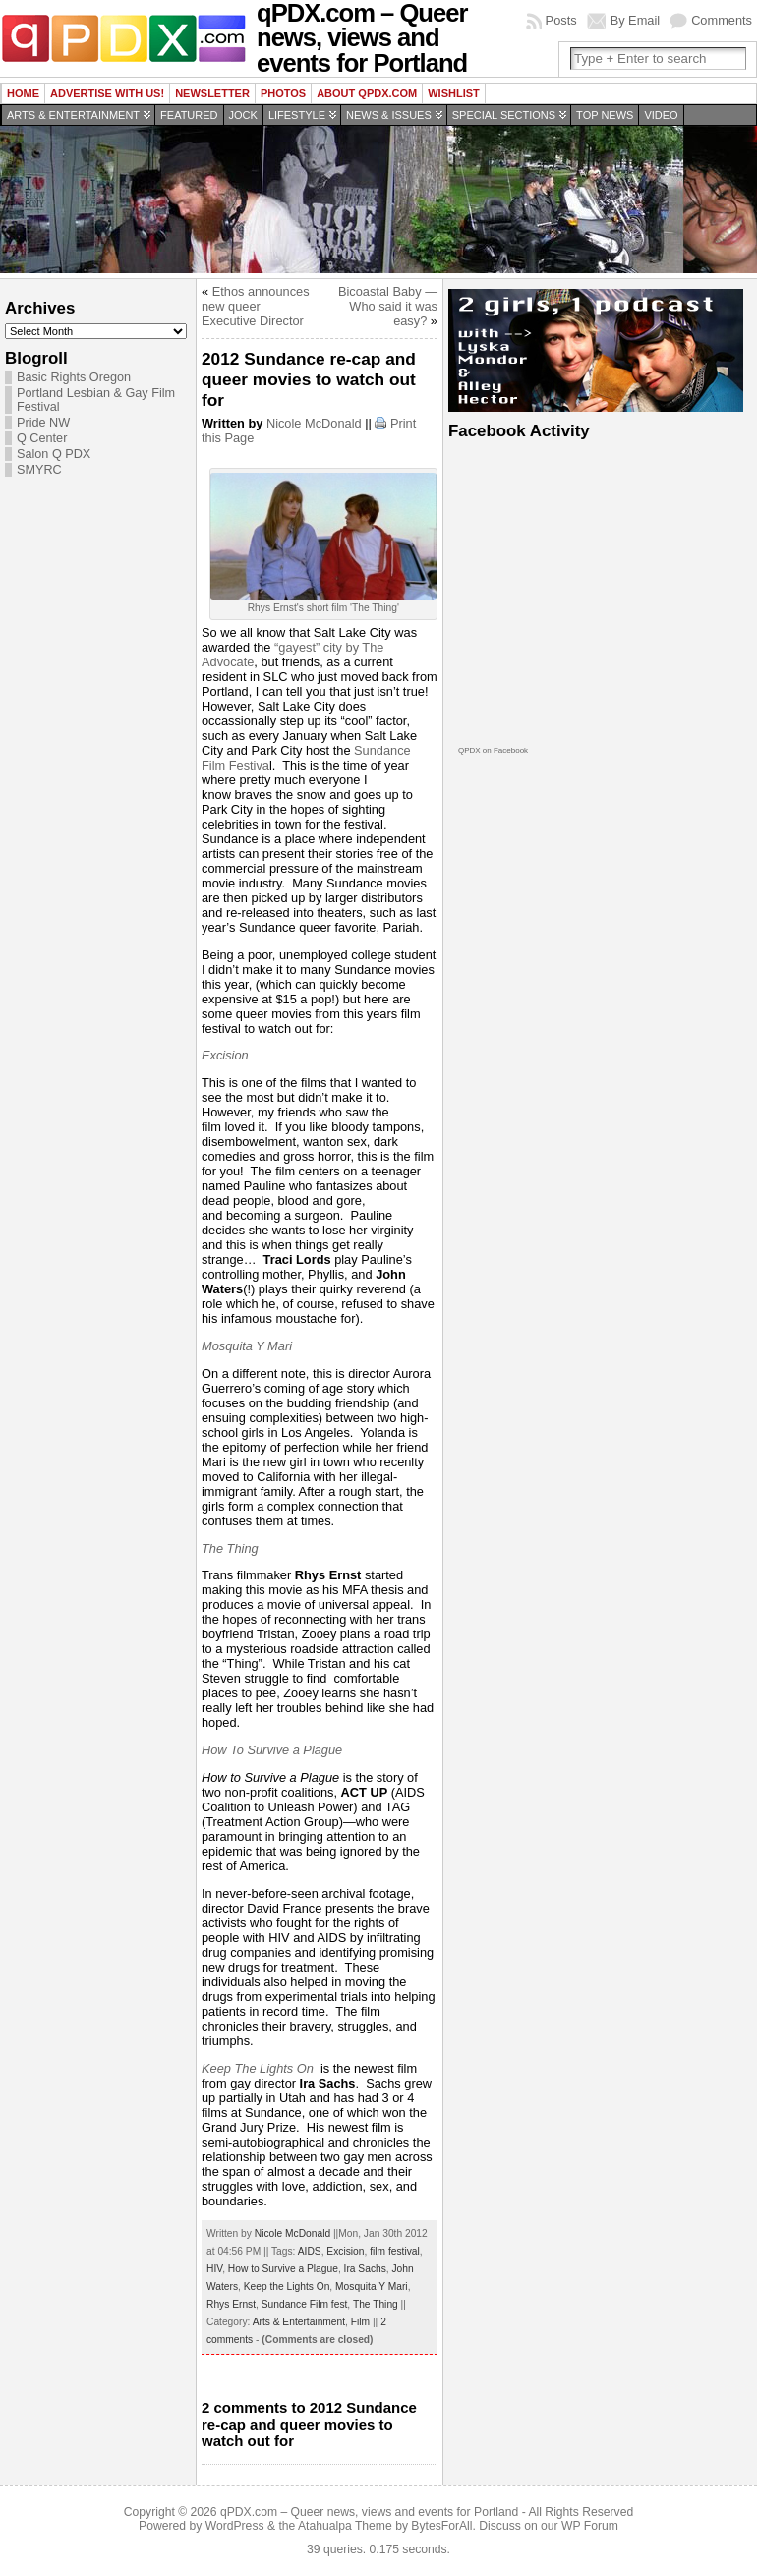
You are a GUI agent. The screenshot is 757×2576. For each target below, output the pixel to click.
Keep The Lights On (258, 2068)
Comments (721, 20)
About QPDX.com (367, 93)
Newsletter (212, 93)
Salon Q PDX (53, 454)
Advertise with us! (107, 93)
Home (23, 93)
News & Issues (389, 115)
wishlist (454, 93)
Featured (188, 115)
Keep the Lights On (287, 2286)
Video (660, 115)
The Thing (230, 1548)
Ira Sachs (365, 2268)
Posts (561, 20)
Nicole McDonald (314, 423)
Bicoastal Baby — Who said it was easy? (387, 306)
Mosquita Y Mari (247, 1346)
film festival (395, 2251)
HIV (214, 2268)
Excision (225, 1055)
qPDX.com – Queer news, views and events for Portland (369, 2512)
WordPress (234, 2526)
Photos (283, 93)
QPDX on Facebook (493, 750)
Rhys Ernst (231, 2304)
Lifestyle (296, 115)
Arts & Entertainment (73, 115)
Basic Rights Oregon (74, 377)
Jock (243, 115)
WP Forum (589, 2526)
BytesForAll (441, 2526)
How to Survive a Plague (283, 2268)
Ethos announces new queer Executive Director (256, 306)
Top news (604, 115)
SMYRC (39, 470)
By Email (636, 20)
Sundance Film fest (305, 2304)
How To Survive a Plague (272, 1750)
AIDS (309, 2251)
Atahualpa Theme (345, 2526)
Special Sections (503, 115)
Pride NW (43, 422)
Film (360, 2322)
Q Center (42, 438)
